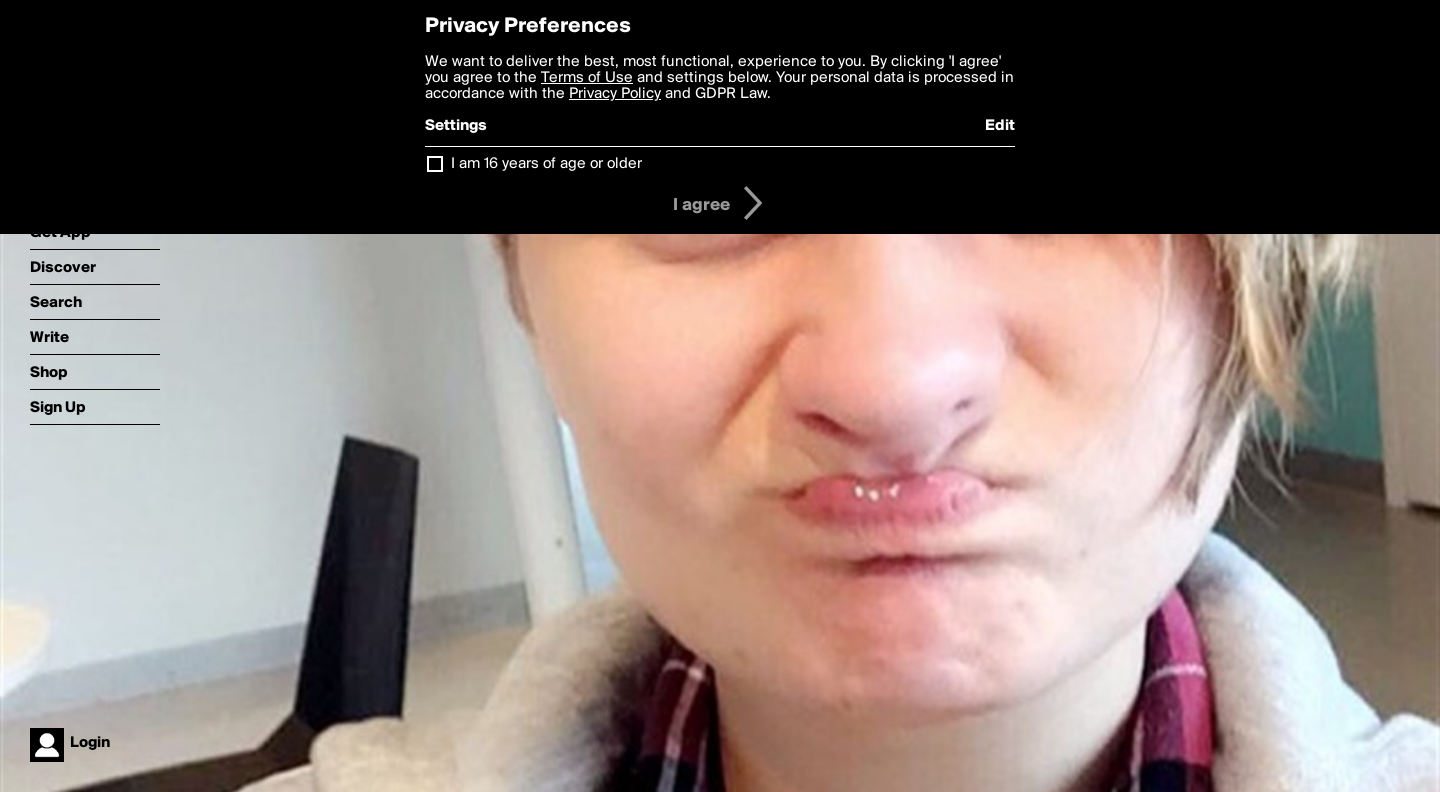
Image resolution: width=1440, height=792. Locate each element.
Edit (1000, 126)
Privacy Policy (615, 94)
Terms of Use (587, 78)
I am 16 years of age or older (546, 164)
